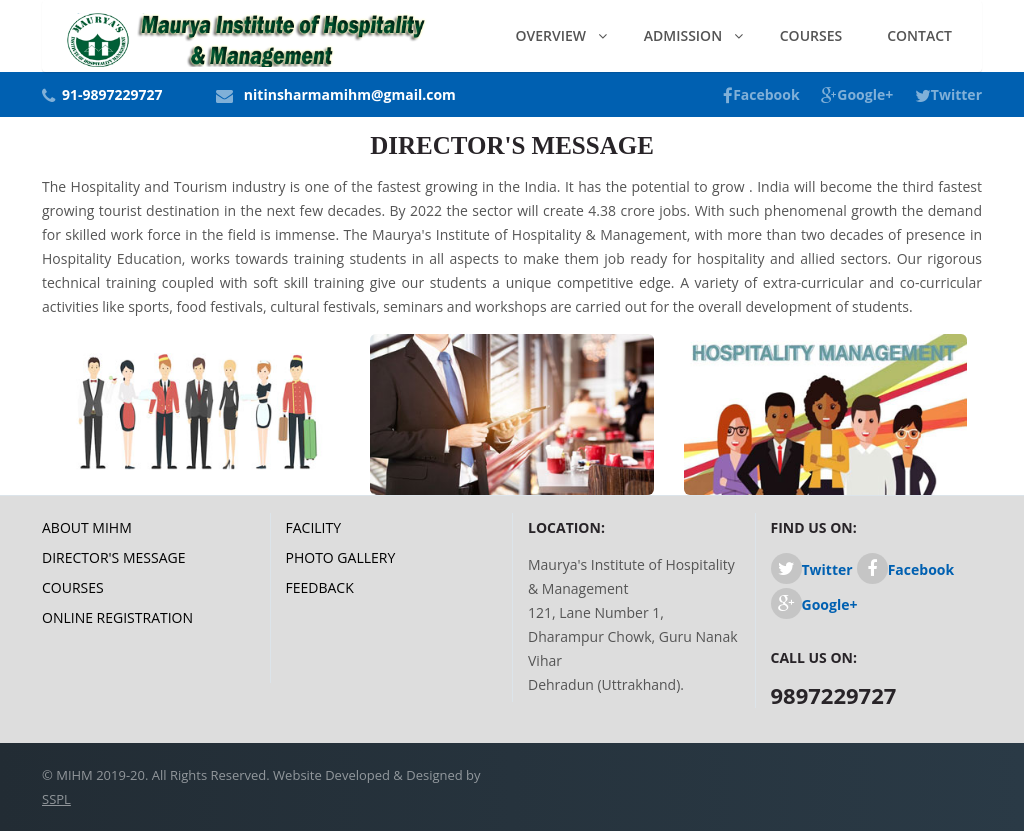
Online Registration (117, 617)
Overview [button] (553, 35)
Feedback (320, 587)
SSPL (56, 799)
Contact (919, 35)
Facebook (761, 94)
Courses (811, 35)
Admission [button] (685, 35)
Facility (314, 527)
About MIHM (87, 527)
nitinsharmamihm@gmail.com (350, 94)
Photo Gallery (341, 557)
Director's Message (113, 557)
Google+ (857, 94)
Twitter (948, 94)
